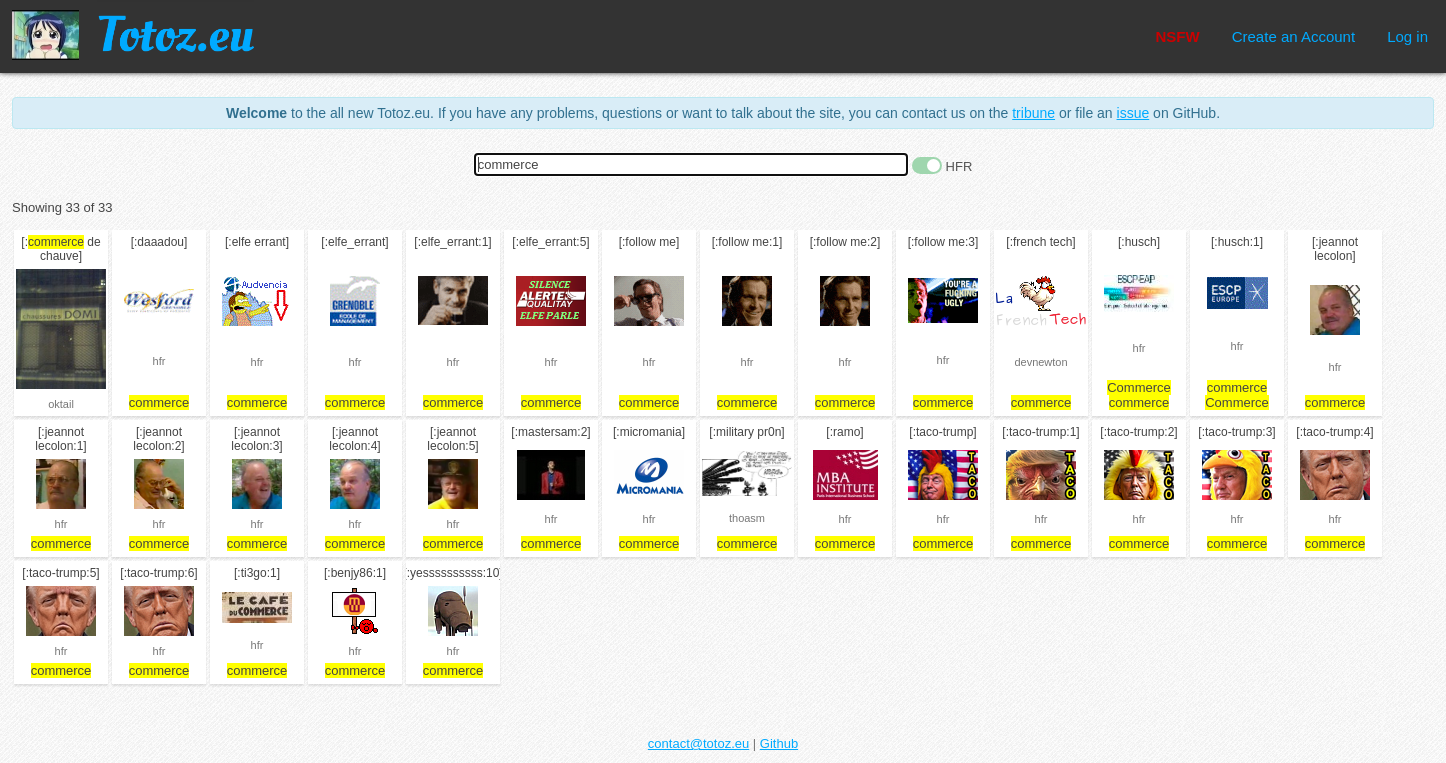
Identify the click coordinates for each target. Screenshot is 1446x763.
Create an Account (1293, 36)
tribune (1033, 113)
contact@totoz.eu (698, 743)
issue (1133, 113)
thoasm (747, 518)
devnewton (1040, 362)
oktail (61, 404)
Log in (1407, 36)
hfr (159, 361)
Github (779, 743)
